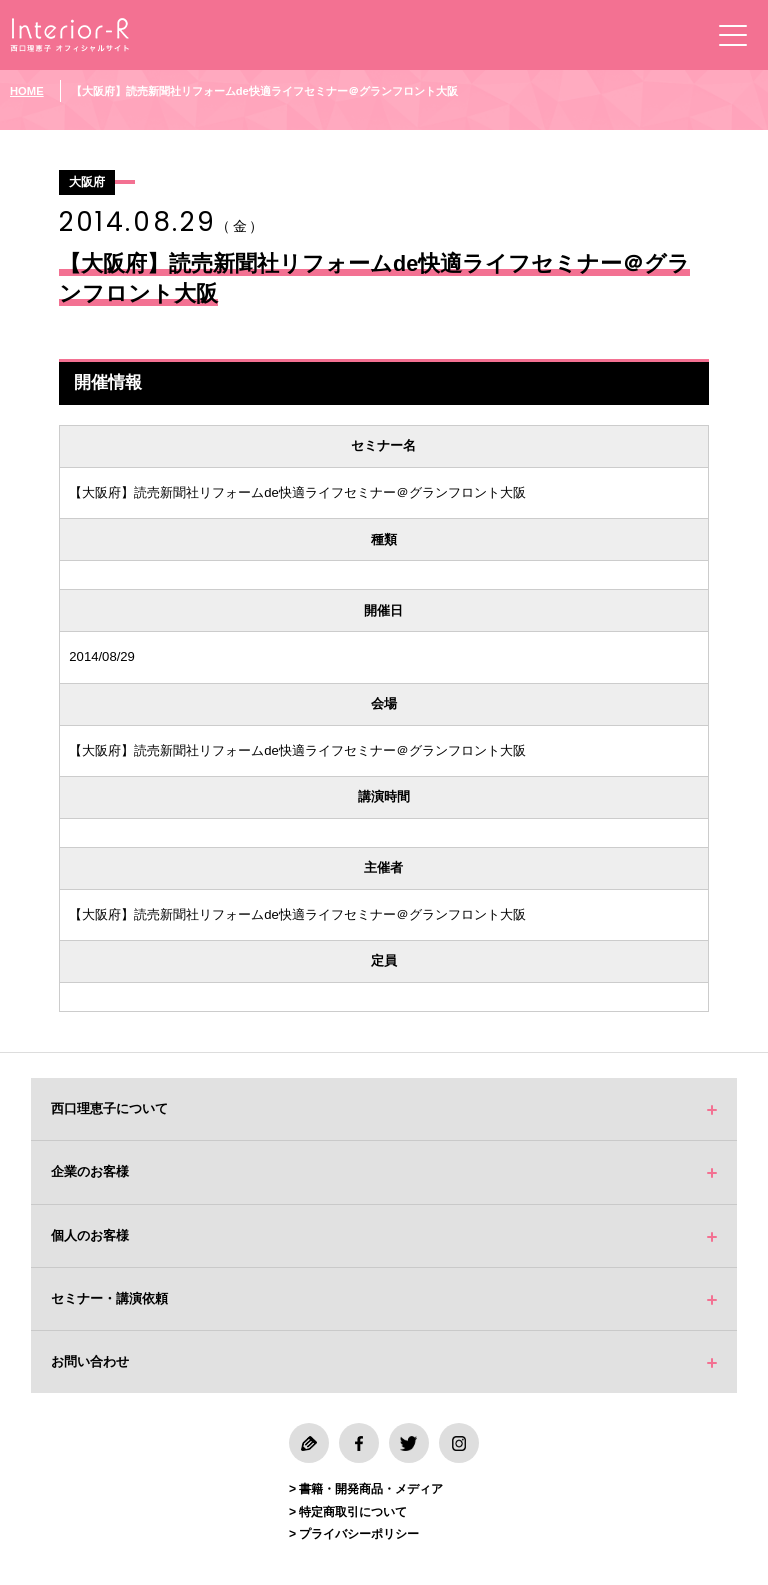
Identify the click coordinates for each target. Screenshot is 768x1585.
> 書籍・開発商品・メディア (366, 1489)
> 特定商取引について (348, 1512)
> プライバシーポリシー (354, 1534)
